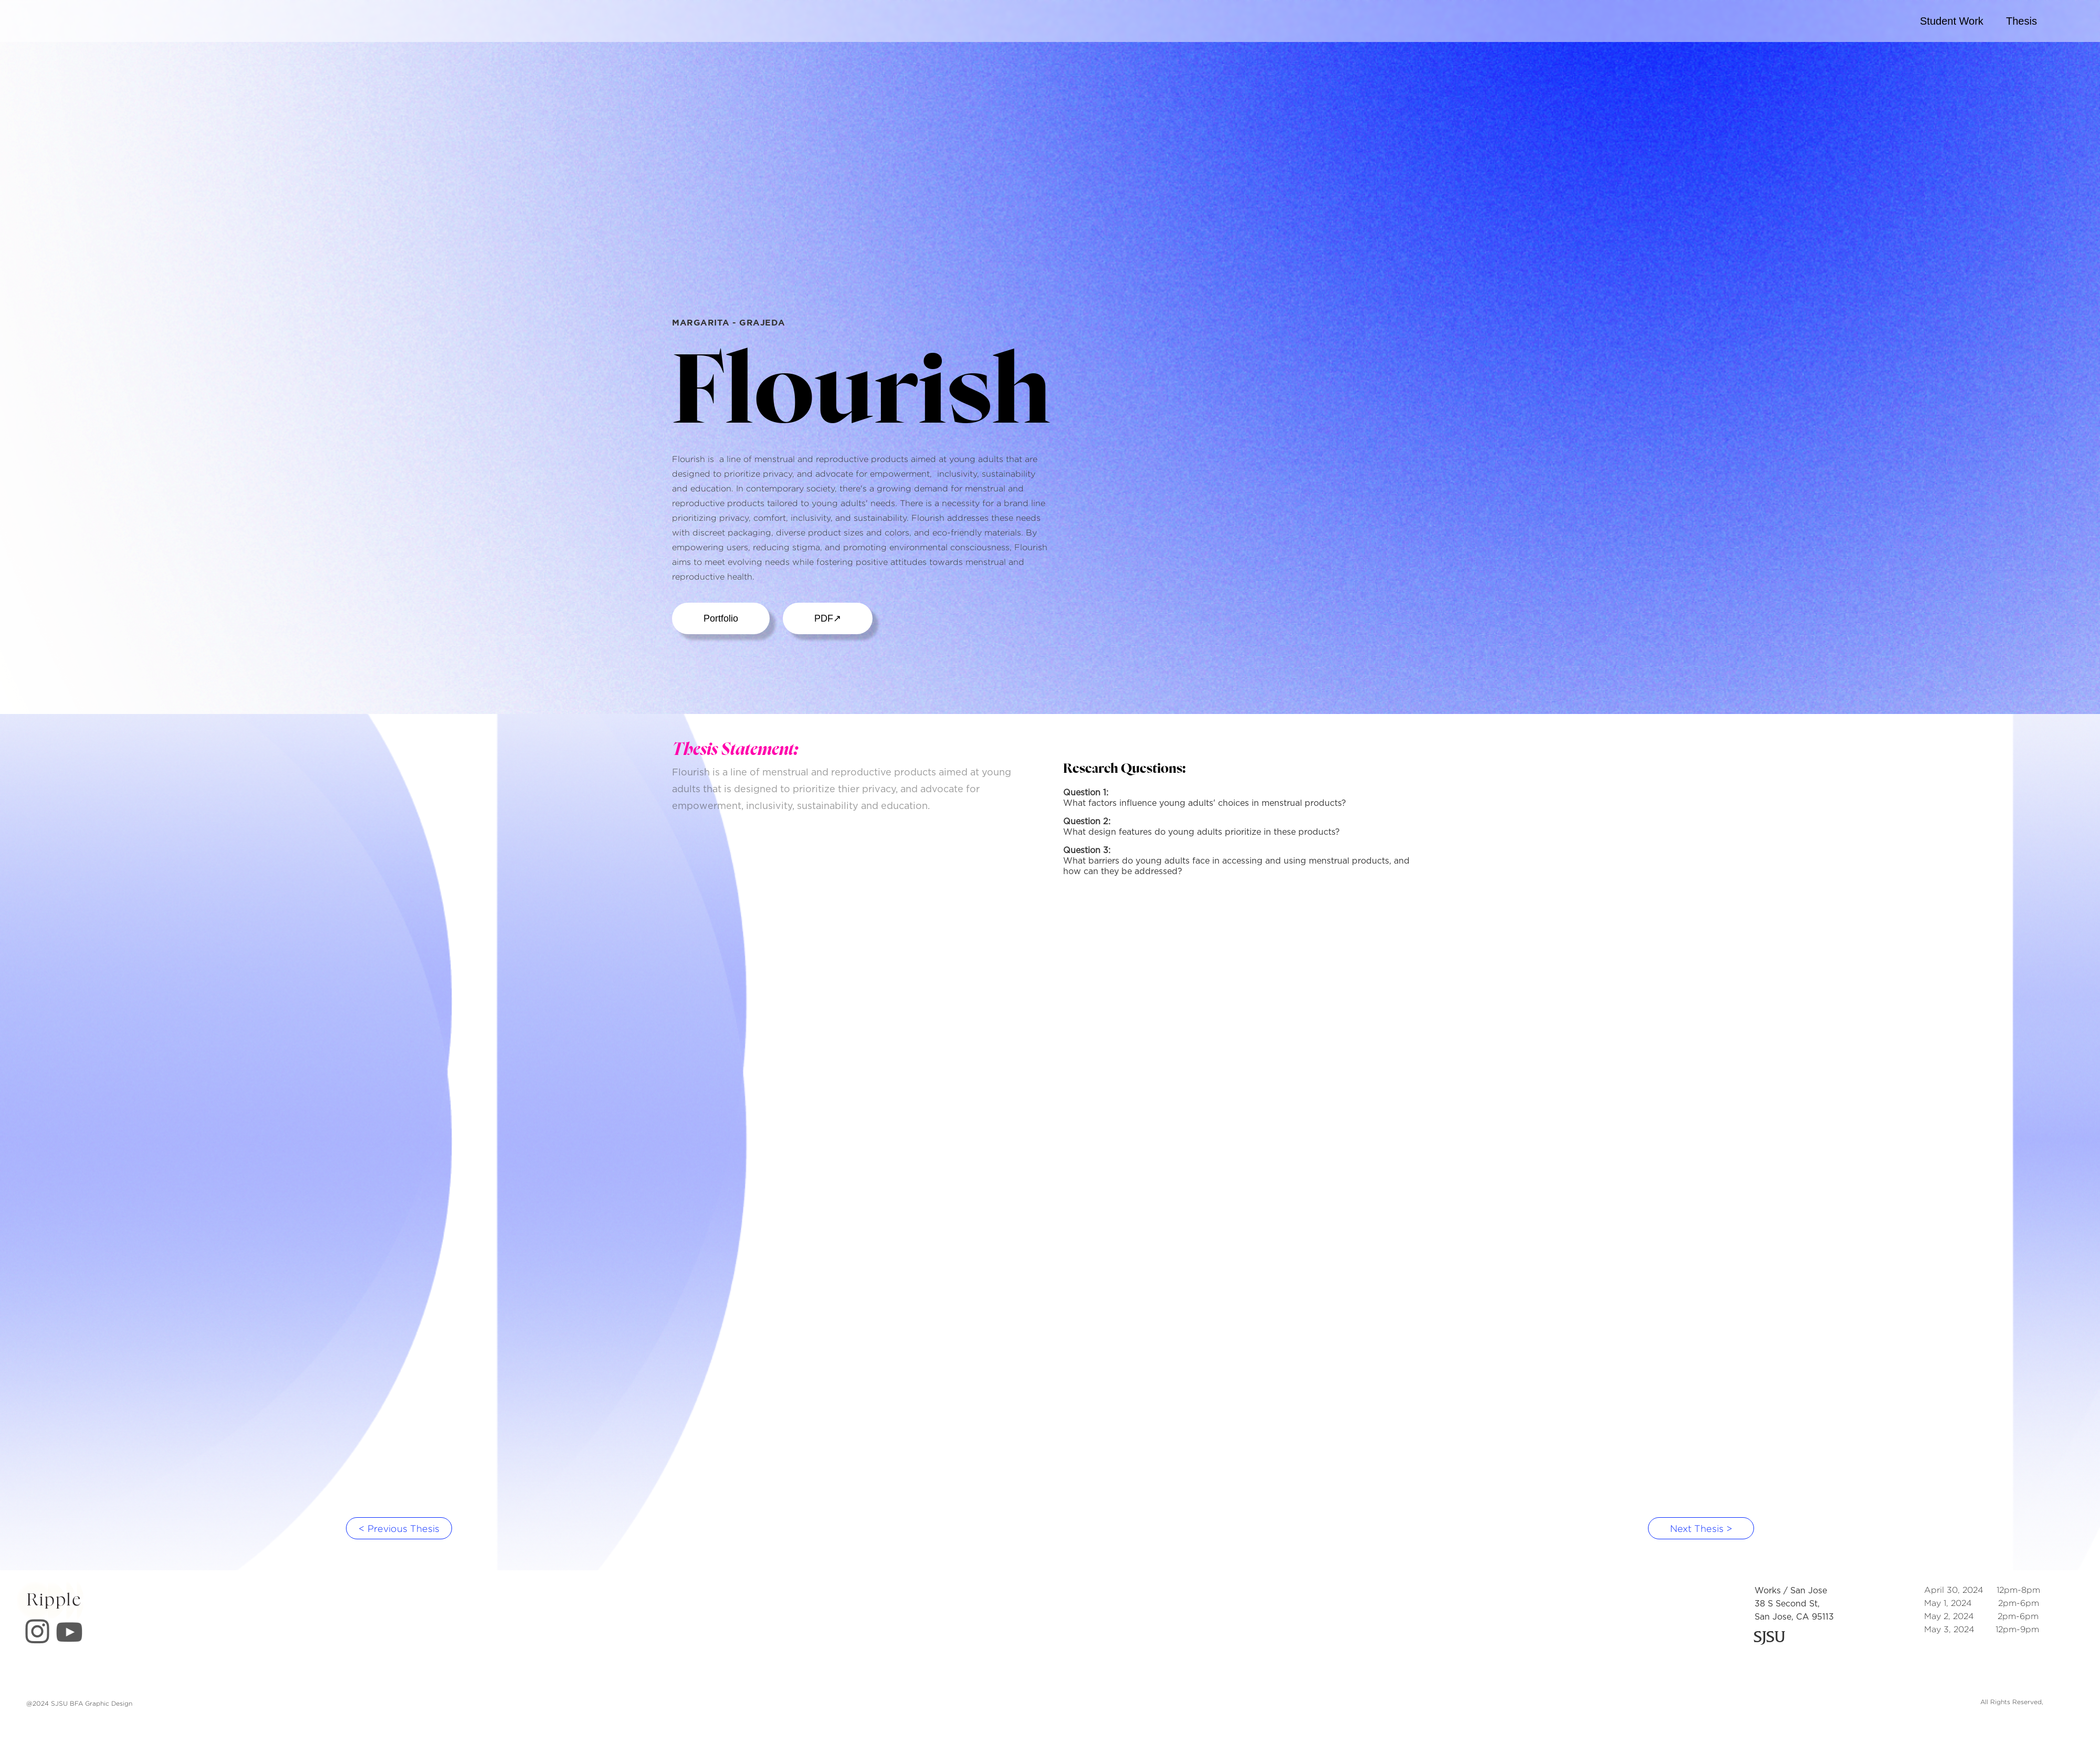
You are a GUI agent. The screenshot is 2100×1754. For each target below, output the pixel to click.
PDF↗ (827, 618)
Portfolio (721, 618)
